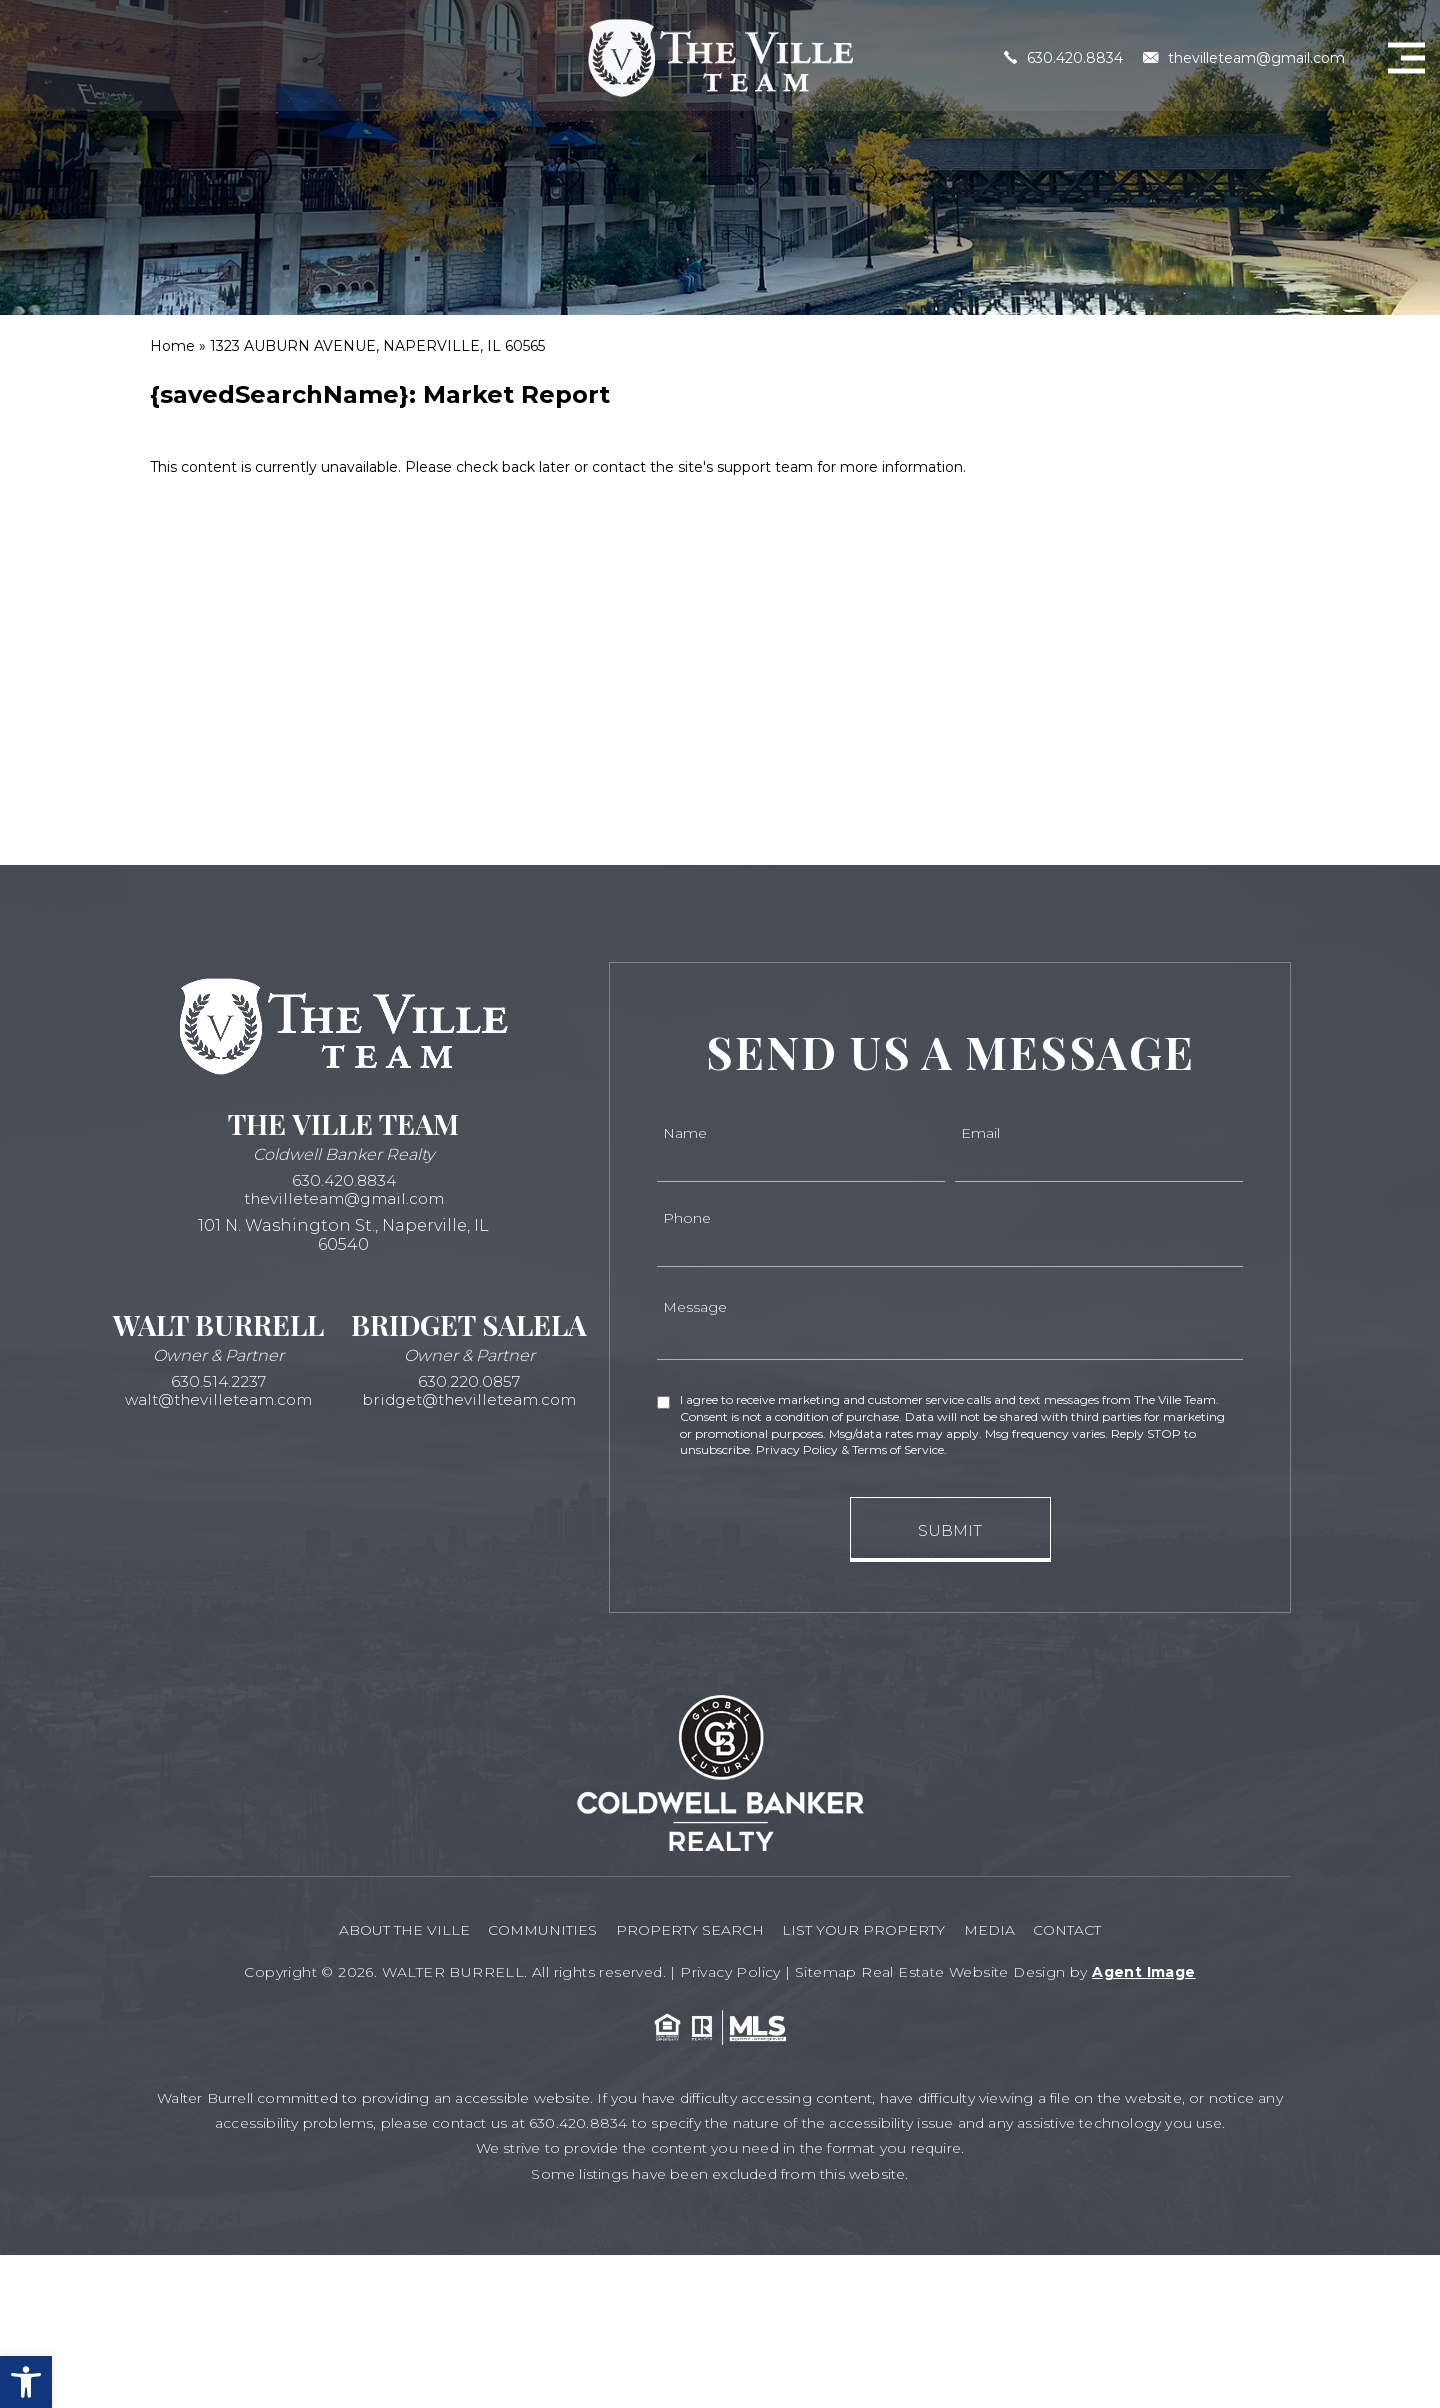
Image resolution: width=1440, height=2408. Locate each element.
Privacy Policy (730, 1967)
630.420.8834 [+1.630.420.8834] (1063, 54)
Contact (1091, 1928)
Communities (528, 1928)
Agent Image (1143, 1967)
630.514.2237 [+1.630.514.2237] (218, 1383)
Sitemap (826, 1967)
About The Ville (380, 1928)
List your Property (868, 1928)
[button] (26, 2382)
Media (1003, 1928)
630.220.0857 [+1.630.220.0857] (469, 1383)
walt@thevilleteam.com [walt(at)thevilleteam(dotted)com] (218, 1402)
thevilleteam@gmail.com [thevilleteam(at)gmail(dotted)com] (1244, 54)
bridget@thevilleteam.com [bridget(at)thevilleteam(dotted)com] (469, 1402)
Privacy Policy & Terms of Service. (851, 1449)
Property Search (685, 1928)
